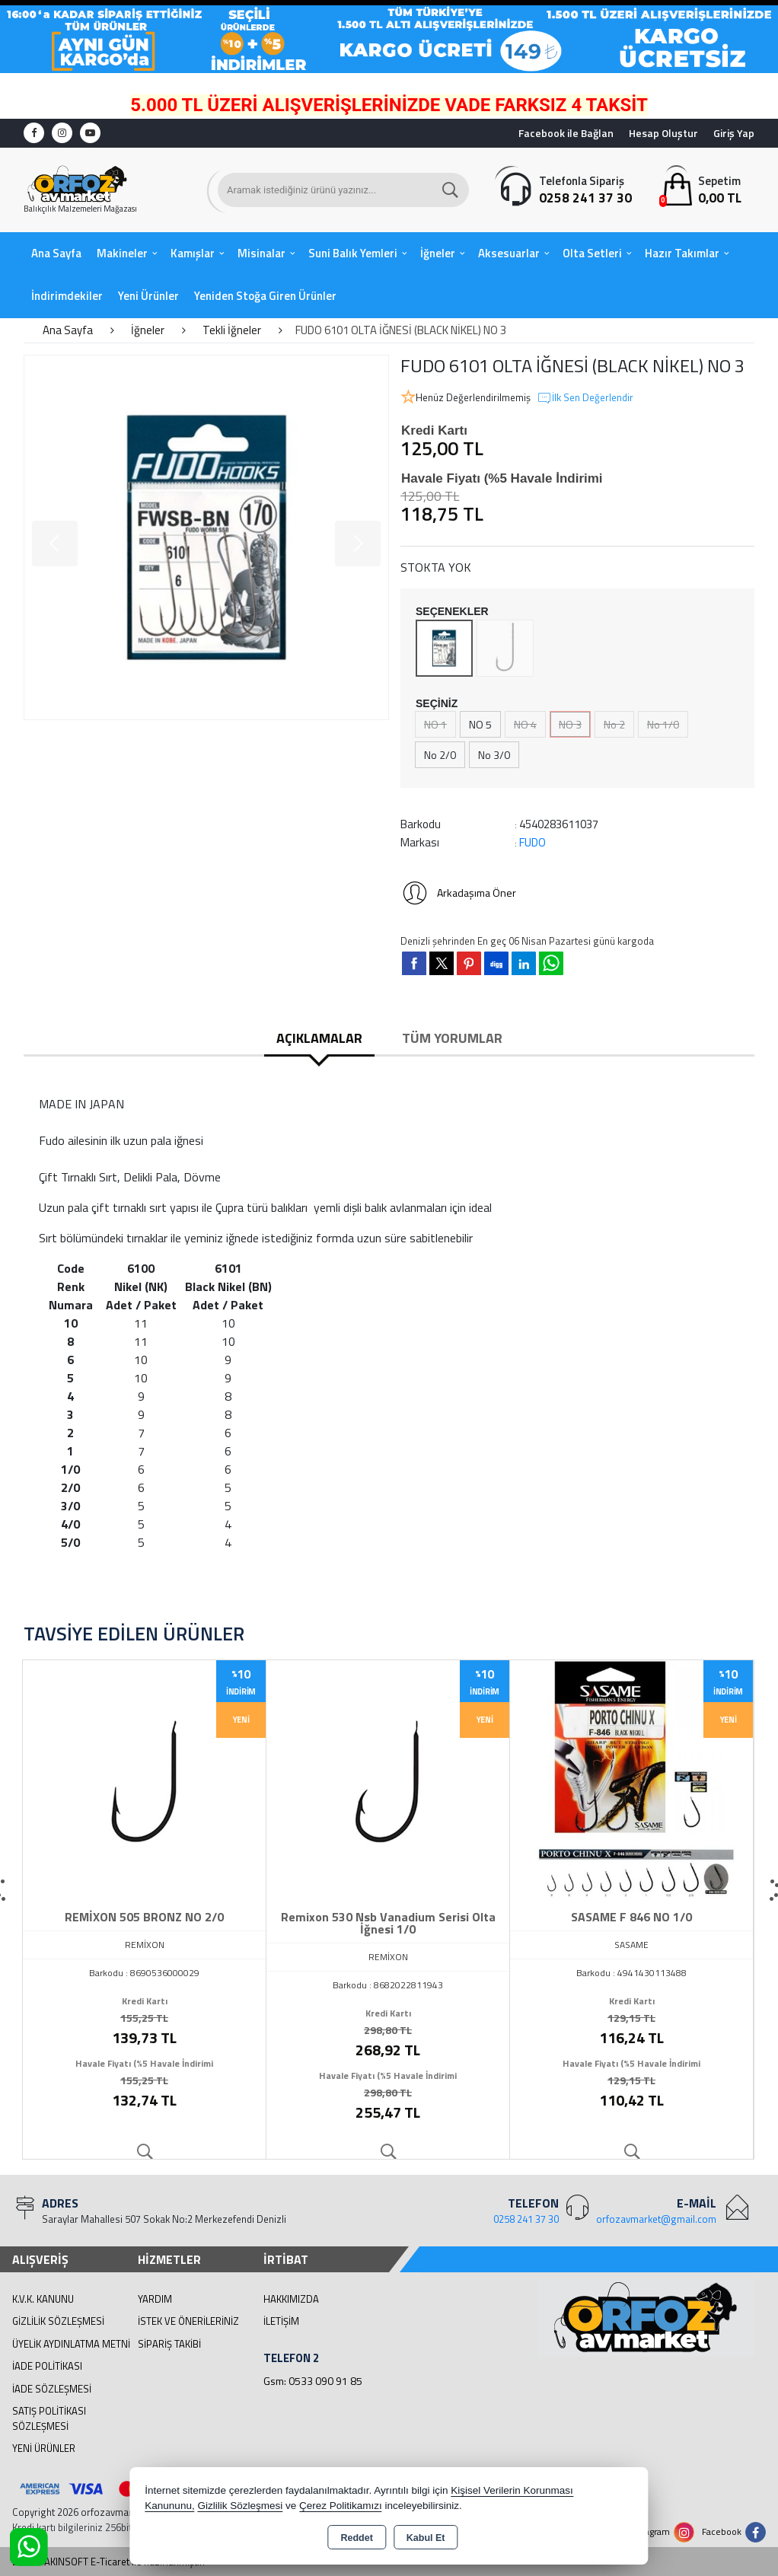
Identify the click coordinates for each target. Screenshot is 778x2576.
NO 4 (525, 724)
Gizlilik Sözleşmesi (58, 2321)
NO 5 (480, 724)
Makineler (122, 253)
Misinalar (261, 253)
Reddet (356, 2538)
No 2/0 (440, 755)
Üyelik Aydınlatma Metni (71, 2343)
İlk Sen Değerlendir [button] (585, 398)
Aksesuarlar (509, 253)
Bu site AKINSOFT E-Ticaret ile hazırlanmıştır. (108, 2562)
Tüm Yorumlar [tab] (452, 1038)
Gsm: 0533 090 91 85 (312, 2381)
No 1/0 (663, 724)
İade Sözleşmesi (51, 2388)
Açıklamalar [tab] (319, 1038)
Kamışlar (193, 253)
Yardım (155, 2299)
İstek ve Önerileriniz (188, 2321)
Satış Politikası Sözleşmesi (49, 2418)
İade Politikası (47, 2366)
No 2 (614, 724)
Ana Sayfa (56, 253)
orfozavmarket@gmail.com (656, 2219)
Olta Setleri (592, 253)
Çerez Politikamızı (340, 2505)
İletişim (281, 2321)
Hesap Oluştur (663, 133)
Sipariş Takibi (169, 2343)
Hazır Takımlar (682, 253)
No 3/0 (494, 755)
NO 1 (435, 724)
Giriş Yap (733, 133)
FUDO (532, 842)
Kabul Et (426, 2538)
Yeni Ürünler (43, 2448)
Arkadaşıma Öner (458, 892)
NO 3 (570, 724)
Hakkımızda (291, 2299)
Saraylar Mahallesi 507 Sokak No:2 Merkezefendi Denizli (164, 2219)
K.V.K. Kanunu (43, 2299)
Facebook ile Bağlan (566, 133)
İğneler (437, 253)
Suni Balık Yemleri (352, 253)
